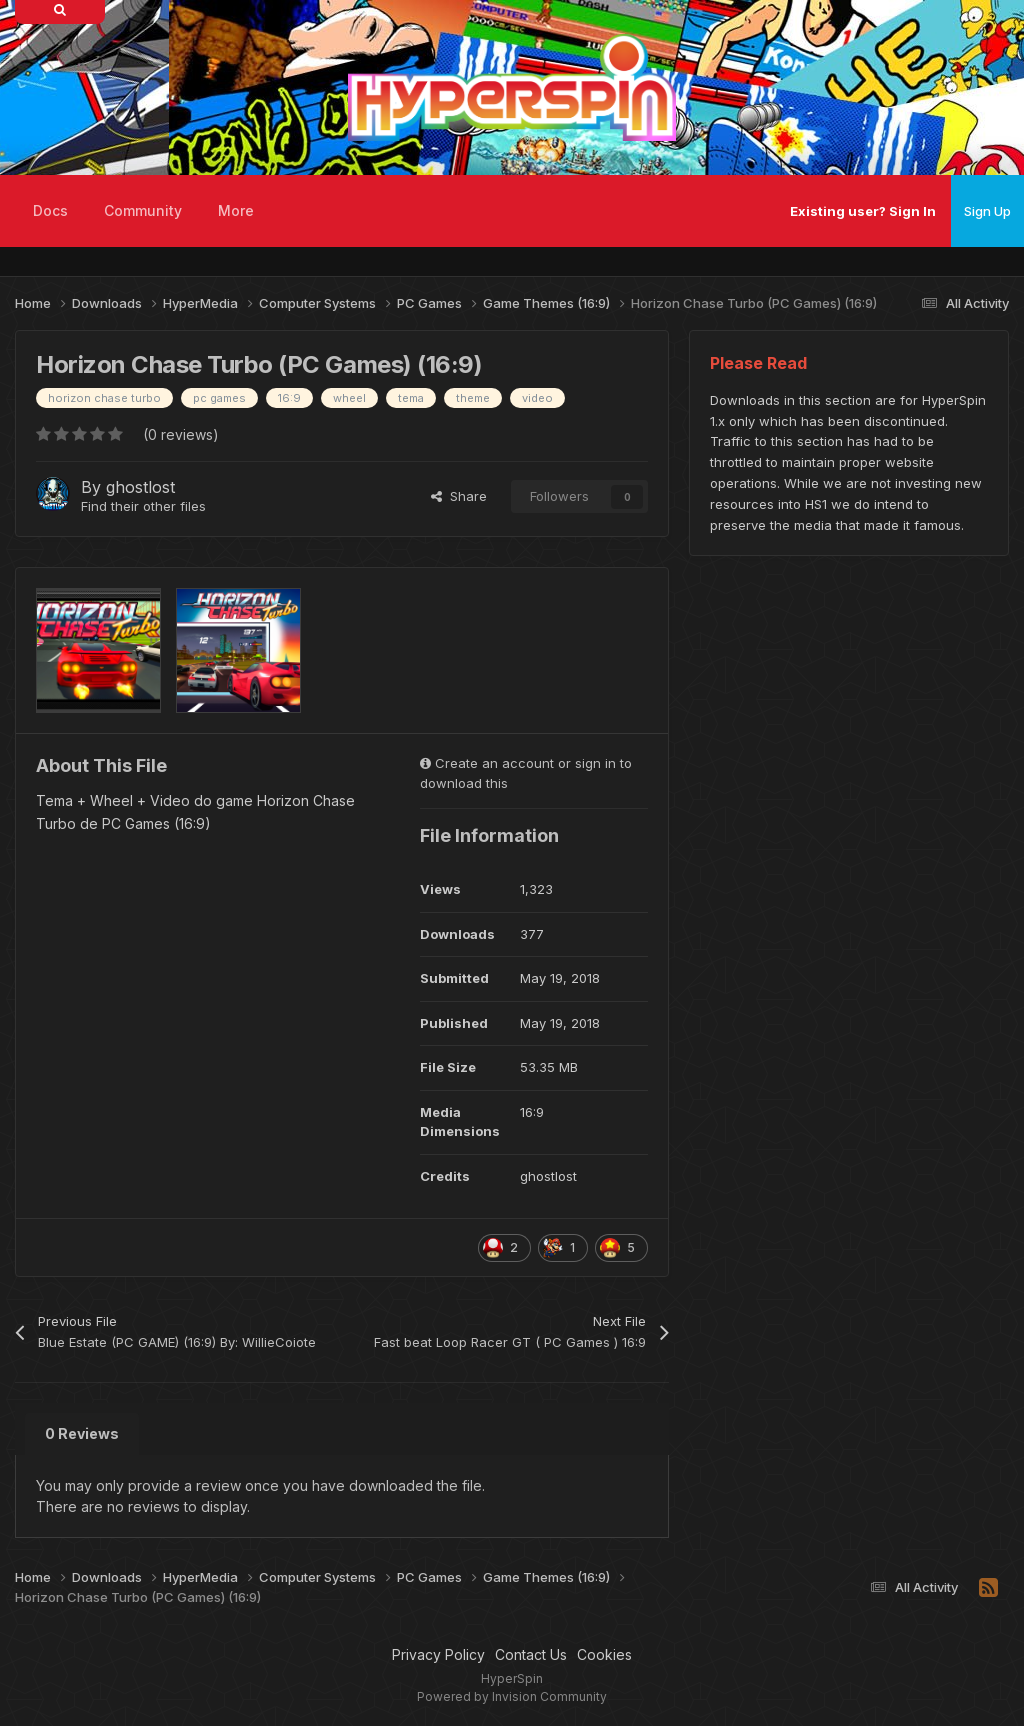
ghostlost (140, 487)
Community (143, 210)
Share (459, 496)
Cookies (604, 1654)
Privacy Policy (438, 1654)
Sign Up (987, 211)
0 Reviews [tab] (82, 1433)
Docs (50, 210)
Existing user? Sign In (863, 211)
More (236, 210)
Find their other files (143, 506)
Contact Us (531, 1654)
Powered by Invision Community (512, 1696)
